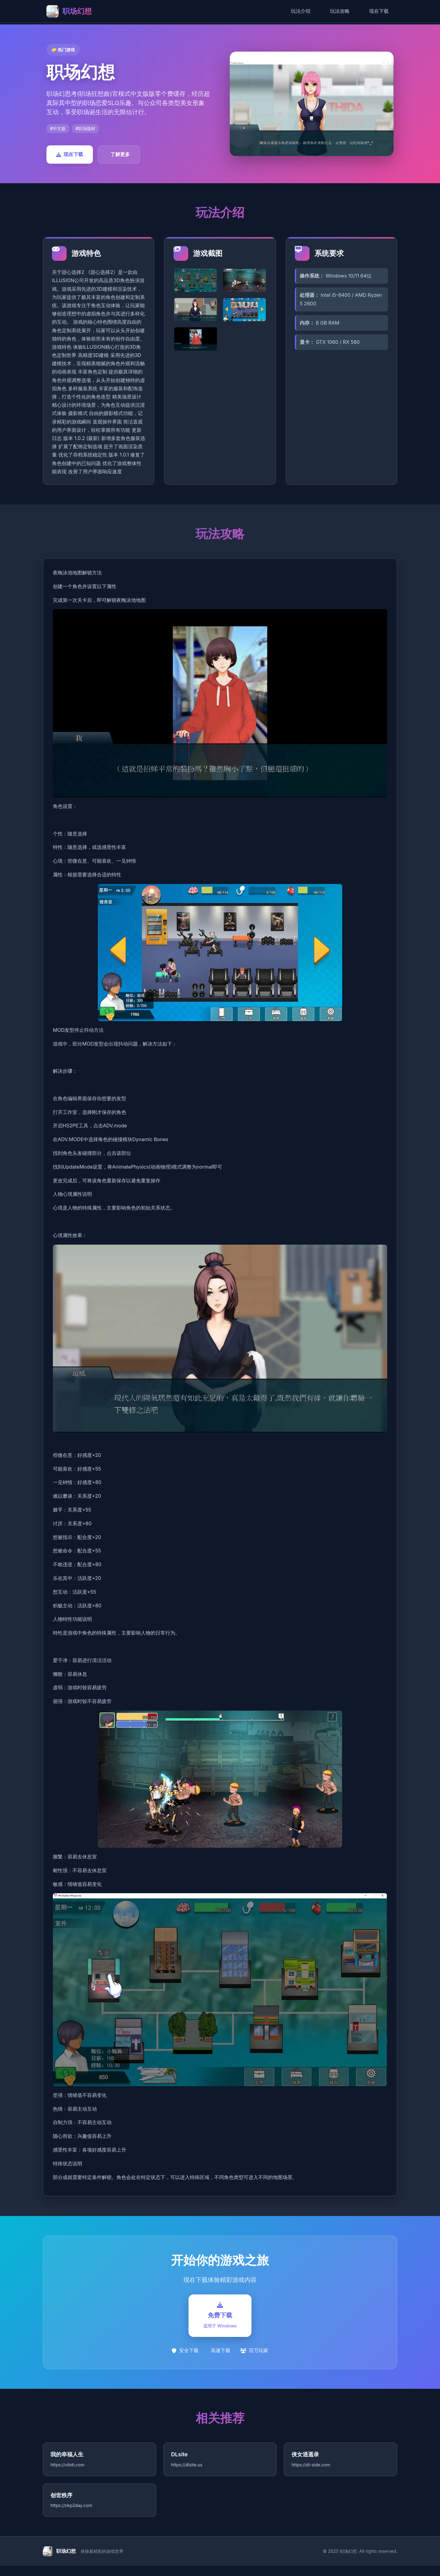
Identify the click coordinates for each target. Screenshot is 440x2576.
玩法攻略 (340, 11)
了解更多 (120, 154)
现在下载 (379, 11)
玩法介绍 (300, 11)
